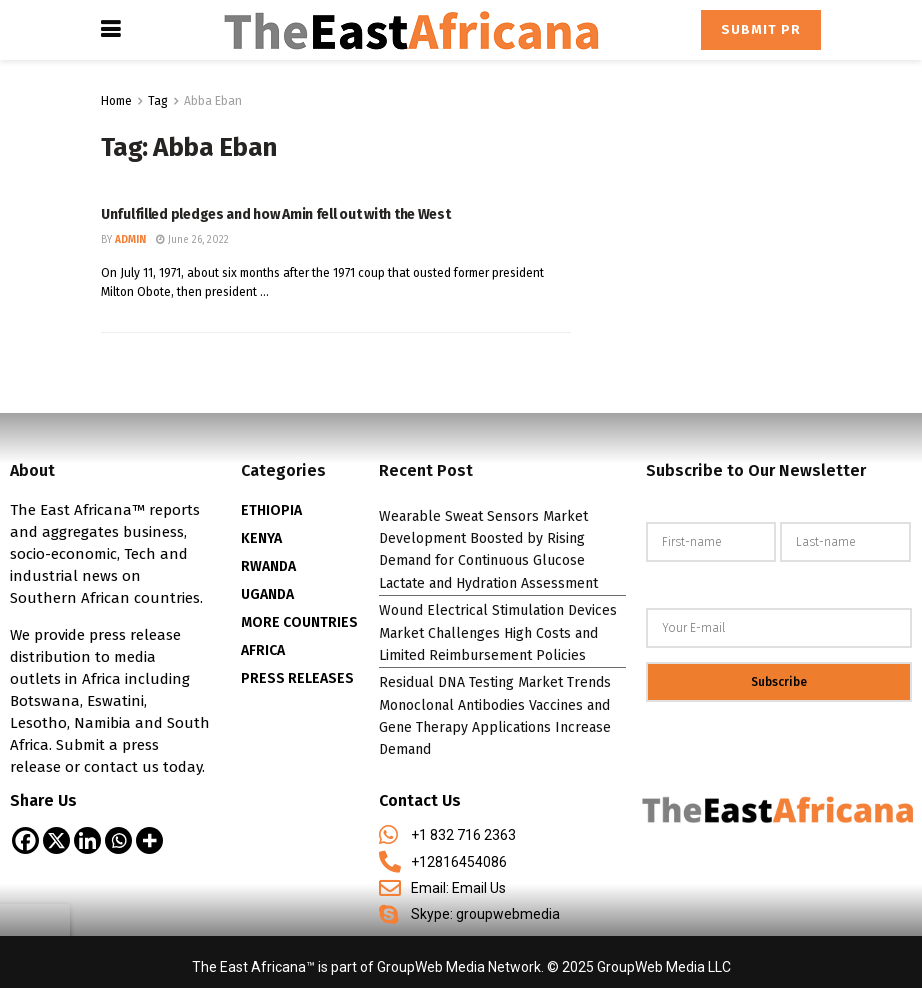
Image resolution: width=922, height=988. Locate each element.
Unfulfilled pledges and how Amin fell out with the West (276, 214)
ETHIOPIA (271, 510)
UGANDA (267, 594)
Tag (158, 101)
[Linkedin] (87, 840)
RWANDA (268, 566)
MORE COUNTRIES (299, 622)
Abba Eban (213, 101)
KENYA (261, 538)
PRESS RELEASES (297, 678)
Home (116, 101)
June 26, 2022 (192, 240)
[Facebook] (25, 840)
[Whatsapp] (118, 840)
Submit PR (761, 29)
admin (130, 240)
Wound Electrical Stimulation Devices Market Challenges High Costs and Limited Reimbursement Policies (498, 633)
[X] (56, 840)
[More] (149, 840)
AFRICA (263, 650)
